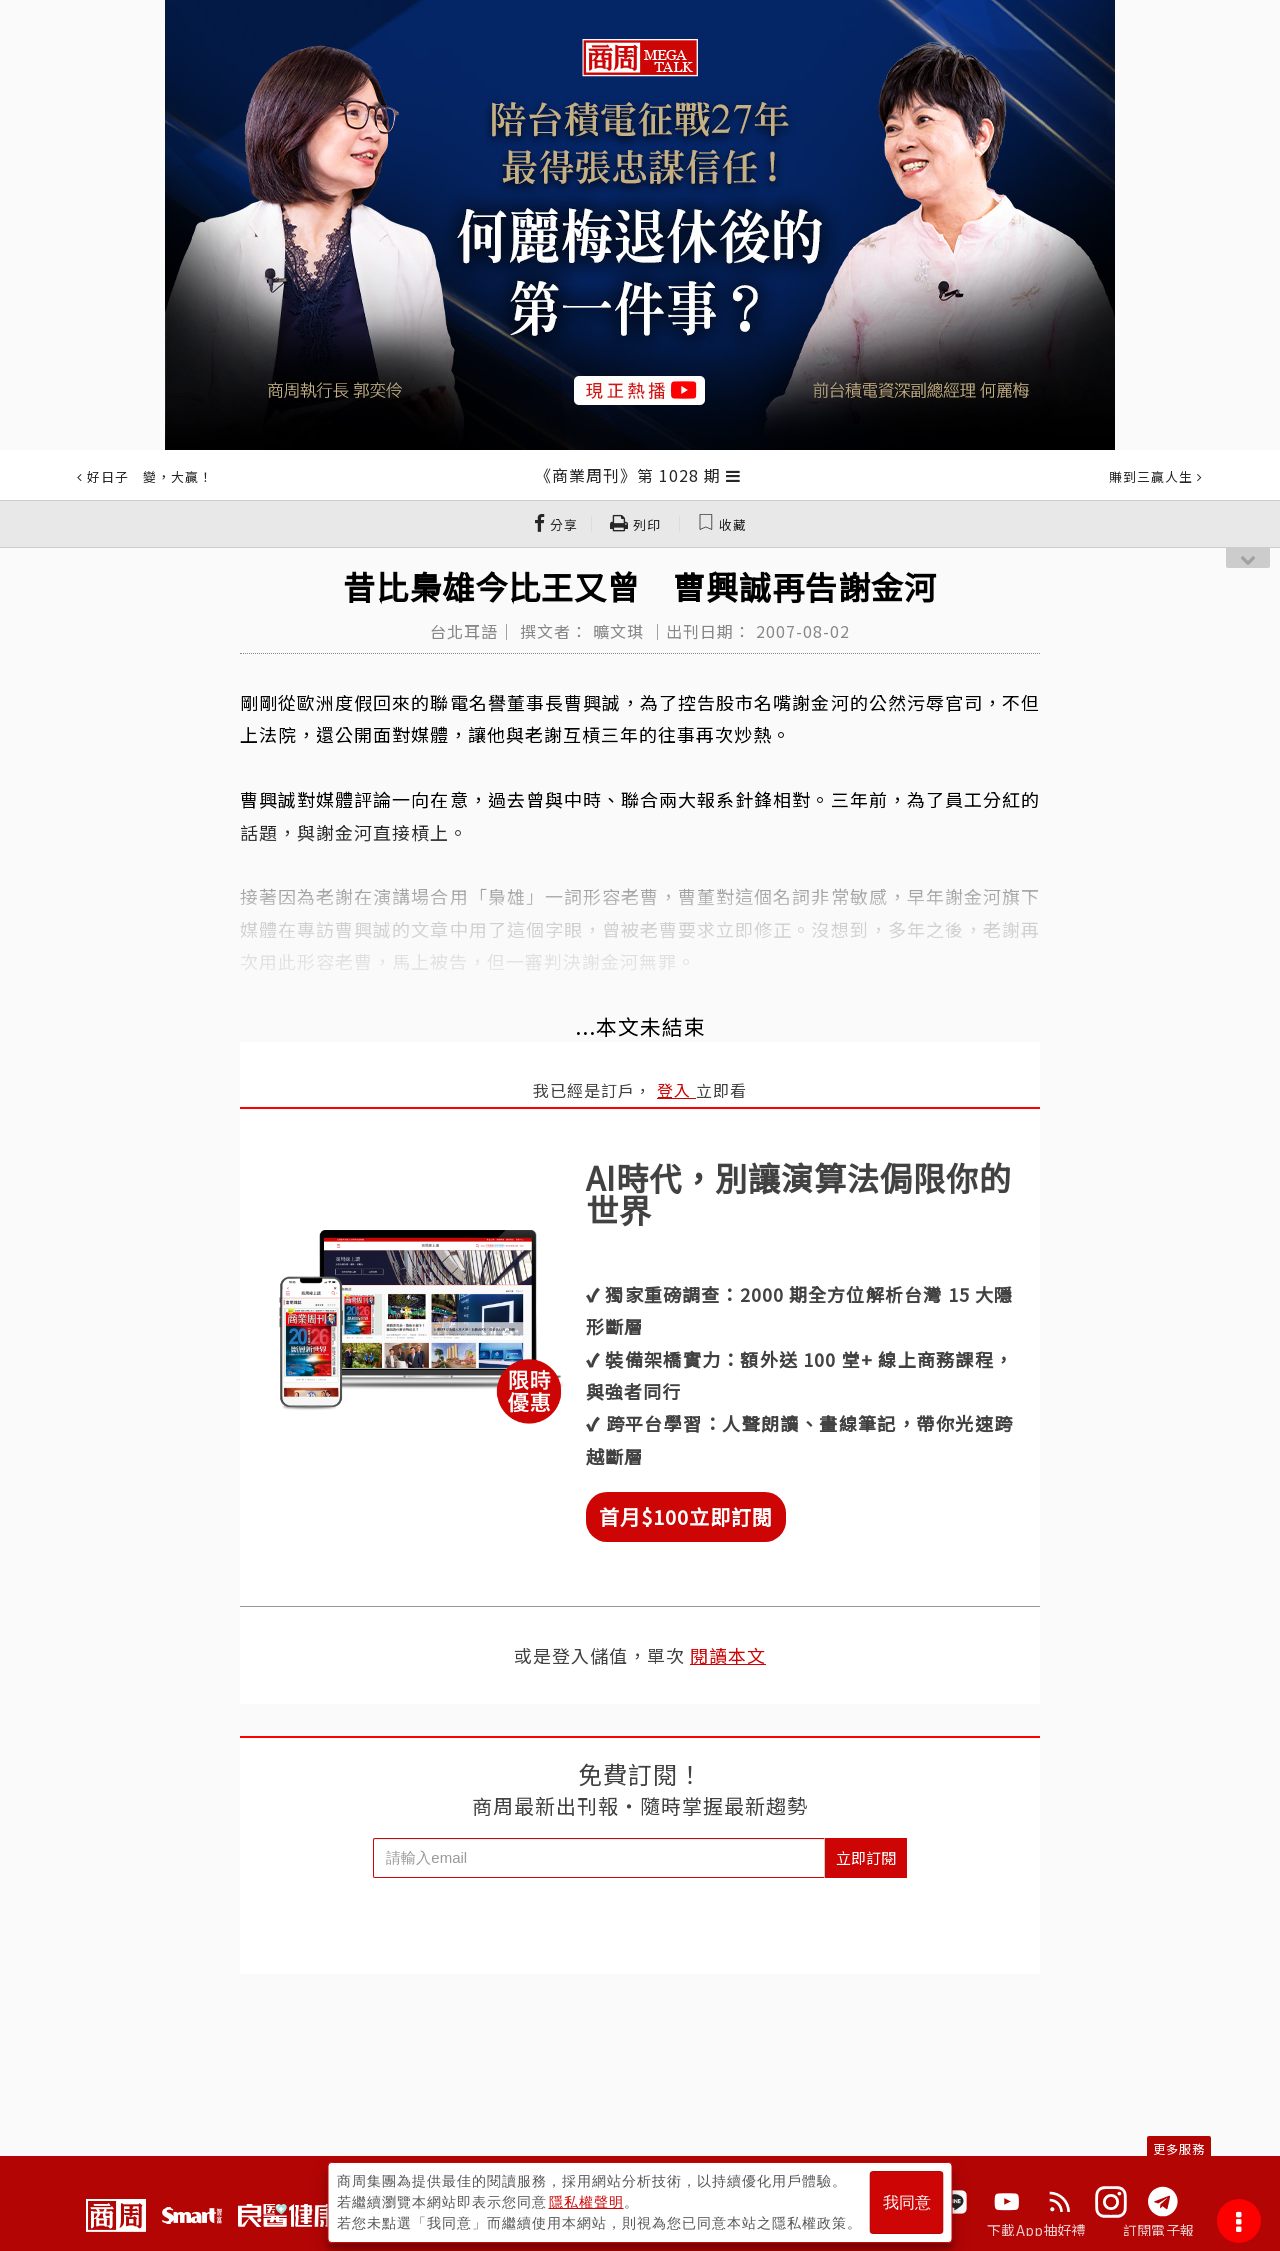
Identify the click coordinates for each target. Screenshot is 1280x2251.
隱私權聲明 (586, 2202)
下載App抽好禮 (1036, 2230)
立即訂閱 (866, 1857)
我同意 (907, 2202)
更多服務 (1179, 2148)
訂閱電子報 (1158, 2230)
